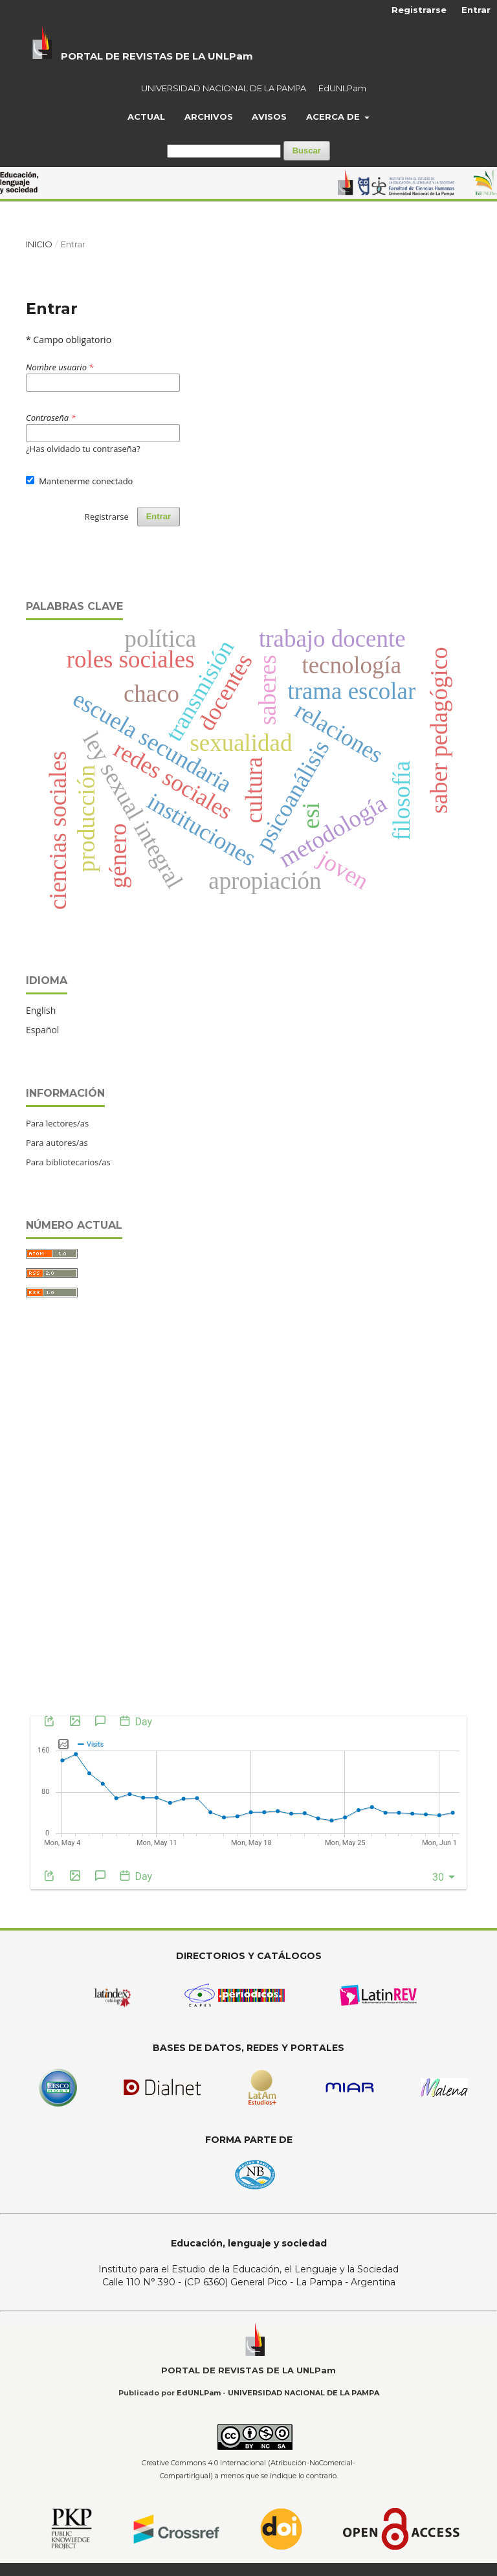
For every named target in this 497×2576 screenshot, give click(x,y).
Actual (146, 116)
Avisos (269, 116)
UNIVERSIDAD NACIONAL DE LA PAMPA (223, 88)
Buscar (307, 150)
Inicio (39, 244)
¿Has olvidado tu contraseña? (83, 448)
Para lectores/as (57, 1123)
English (41, 1010)
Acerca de (334, 116)
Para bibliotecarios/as (68, 1162)
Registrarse (419, 10)
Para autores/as (57, 1142)
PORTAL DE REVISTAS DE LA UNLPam (157, 56)
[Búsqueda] (224, 151)
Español (42, 1030)
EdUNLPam (342, 88)
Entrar (476, 10)
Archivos (208, 116)
